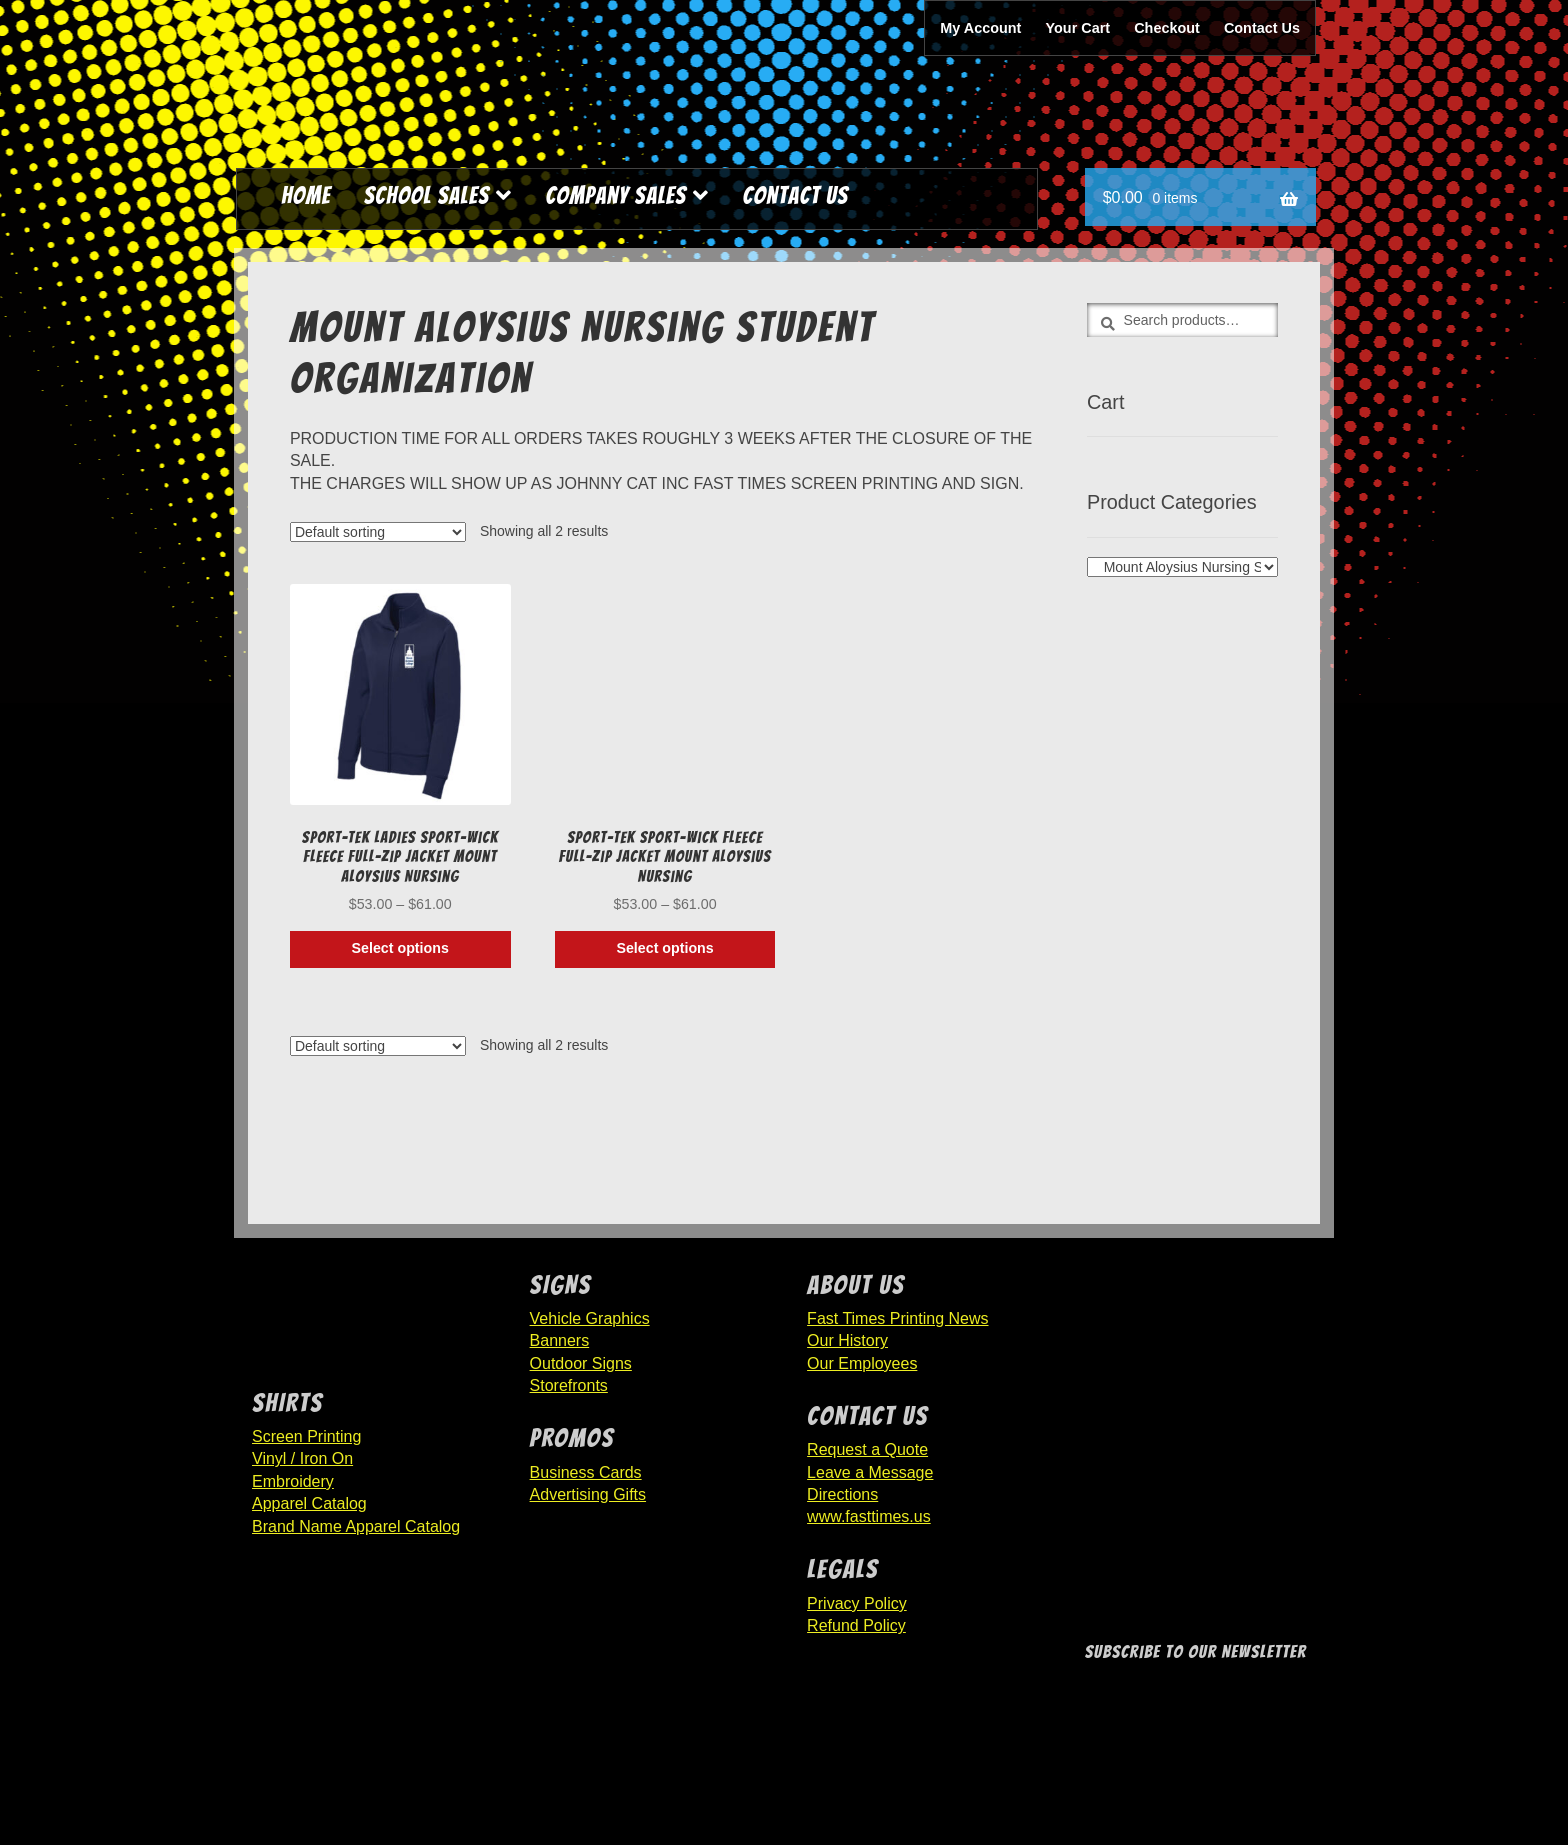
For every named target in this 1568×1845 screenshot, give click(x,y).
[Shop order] (378, 532)
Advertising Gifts (588, 1494)
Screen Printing (306, 1436)
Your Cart (1078, 28)
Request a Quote (867, 1449)
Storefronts (569, 1385)
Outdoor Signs (581, 1363)
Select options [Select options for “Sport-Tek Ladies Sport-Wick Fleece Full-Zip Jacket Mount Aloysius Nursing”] (400, 948)
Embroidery (293, 1481)
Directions (842, 1494)
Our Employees (862, 1363)
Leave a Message (870, 1472)
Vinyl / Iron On (302, 1458)
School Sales (427, 195)
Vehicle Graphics (590, 1318)
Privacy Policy (857, 1603)
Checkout (1167, 28)
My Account (980, 28)
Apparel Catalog (309, 1503)
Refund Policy (856, 1625)
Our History (847, 1340)
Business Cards (586, 1472)
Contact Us (1262, 28)
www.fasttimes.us (869, 1516)
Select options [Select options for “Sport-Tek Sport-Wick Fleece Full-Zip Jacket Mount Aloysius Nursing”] (664, 948)
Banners (560, 1340)
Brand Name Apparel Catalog (356, 1526)
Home (306, 195)
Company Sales (615, 195)
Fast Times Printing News (897, 1318)
